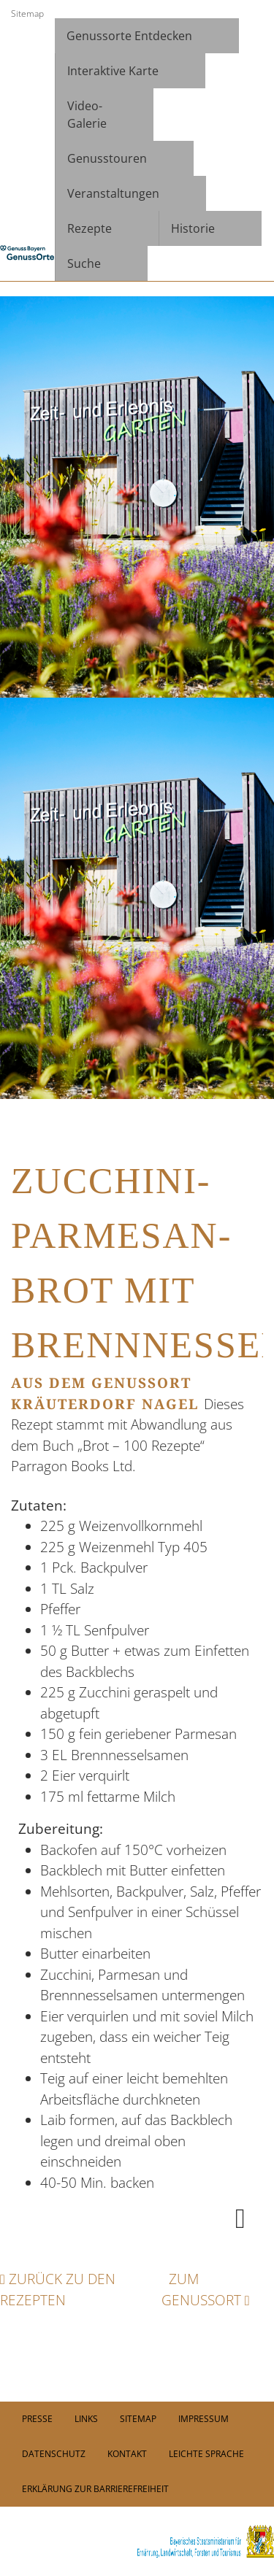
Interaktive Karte (113, 71)
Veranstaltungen (113, 193)
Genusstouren (107, 158)
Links (86, 2419)
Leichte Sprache (206, 2454)
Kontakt (127, 2454)
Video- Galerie (87, 114)
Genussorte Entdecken (129, 36)
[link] (137, 2541)
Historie (193, 228)
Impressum (203, 2419)
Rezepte (89, 228)
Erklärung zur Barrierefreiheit (95, 2489)
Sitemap (27, 13)
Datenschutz (53, 2454)
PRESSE (37, 2419)
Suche (84, 263)
